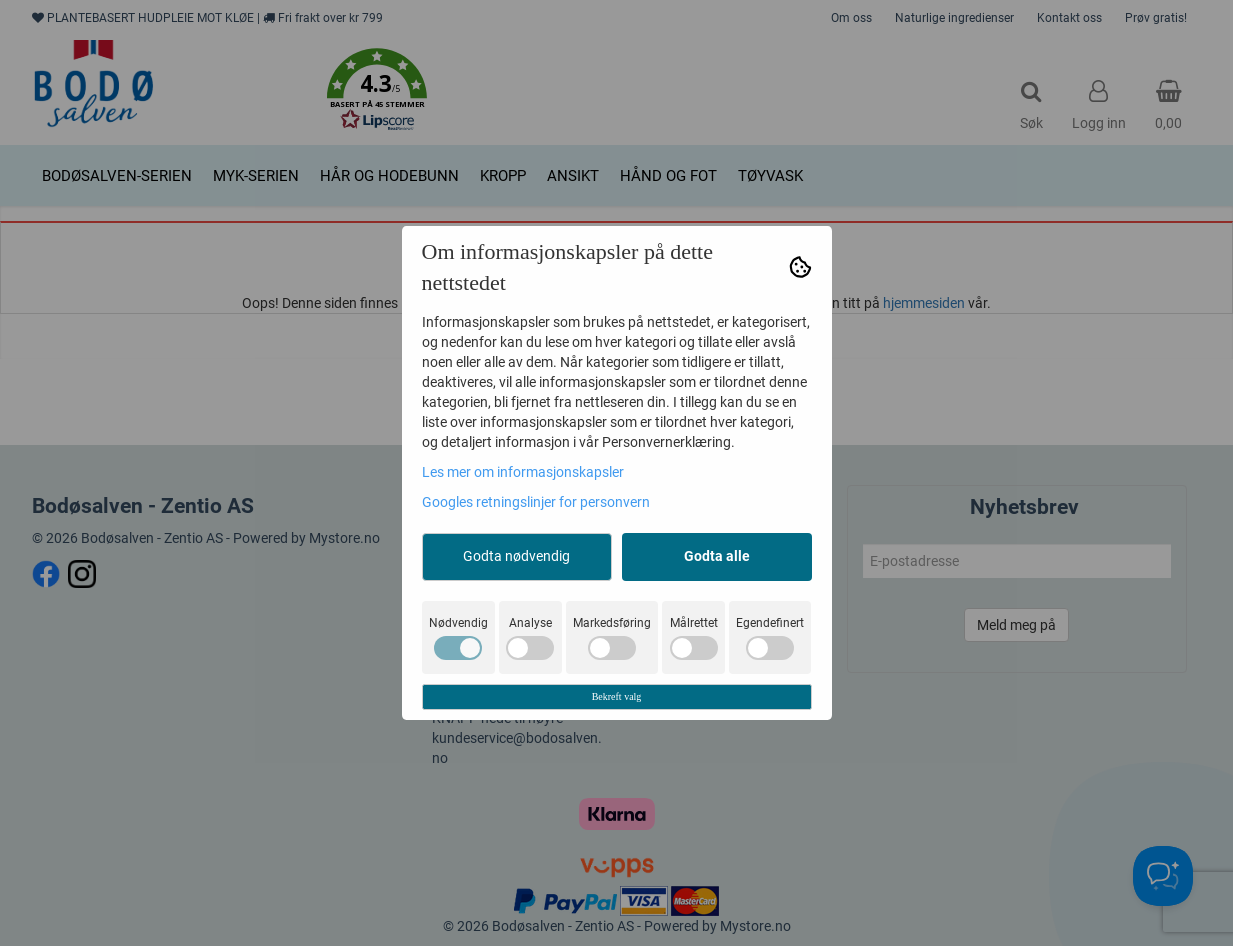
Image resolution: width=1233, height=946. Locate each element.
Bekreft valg (617, 696)
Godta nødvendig (516, 556)
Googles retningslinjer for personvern (536, 502)
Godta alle (717, 556)
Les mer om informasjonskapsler (523, 472)
